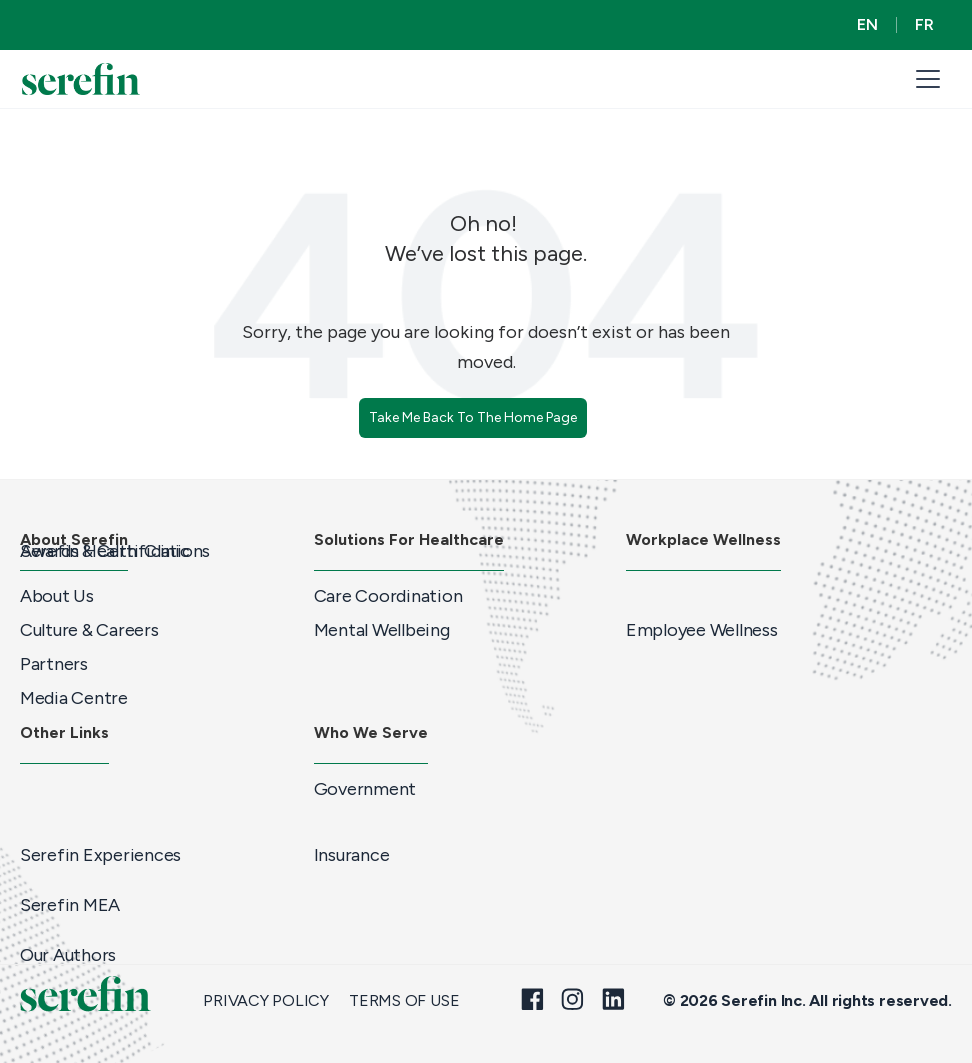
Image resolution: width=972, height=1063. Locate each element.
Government (365, 789)
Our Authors (68, 955)
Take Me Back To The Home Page (473, 417)
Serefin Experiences (100, 855)
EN (867, 24)
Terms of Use (404, 1001)
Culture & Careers (89, 630)
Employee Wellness (702, 630)
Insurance (352, 855)
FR (924, 24)
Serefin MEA (70, 905)
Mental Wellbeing (382, 630)
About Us (57, 596)
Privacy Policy (266, 1001)
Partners (54, 664)
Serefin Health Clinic (104, 551)
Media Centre (74, 698)
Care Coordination (388, 596)
